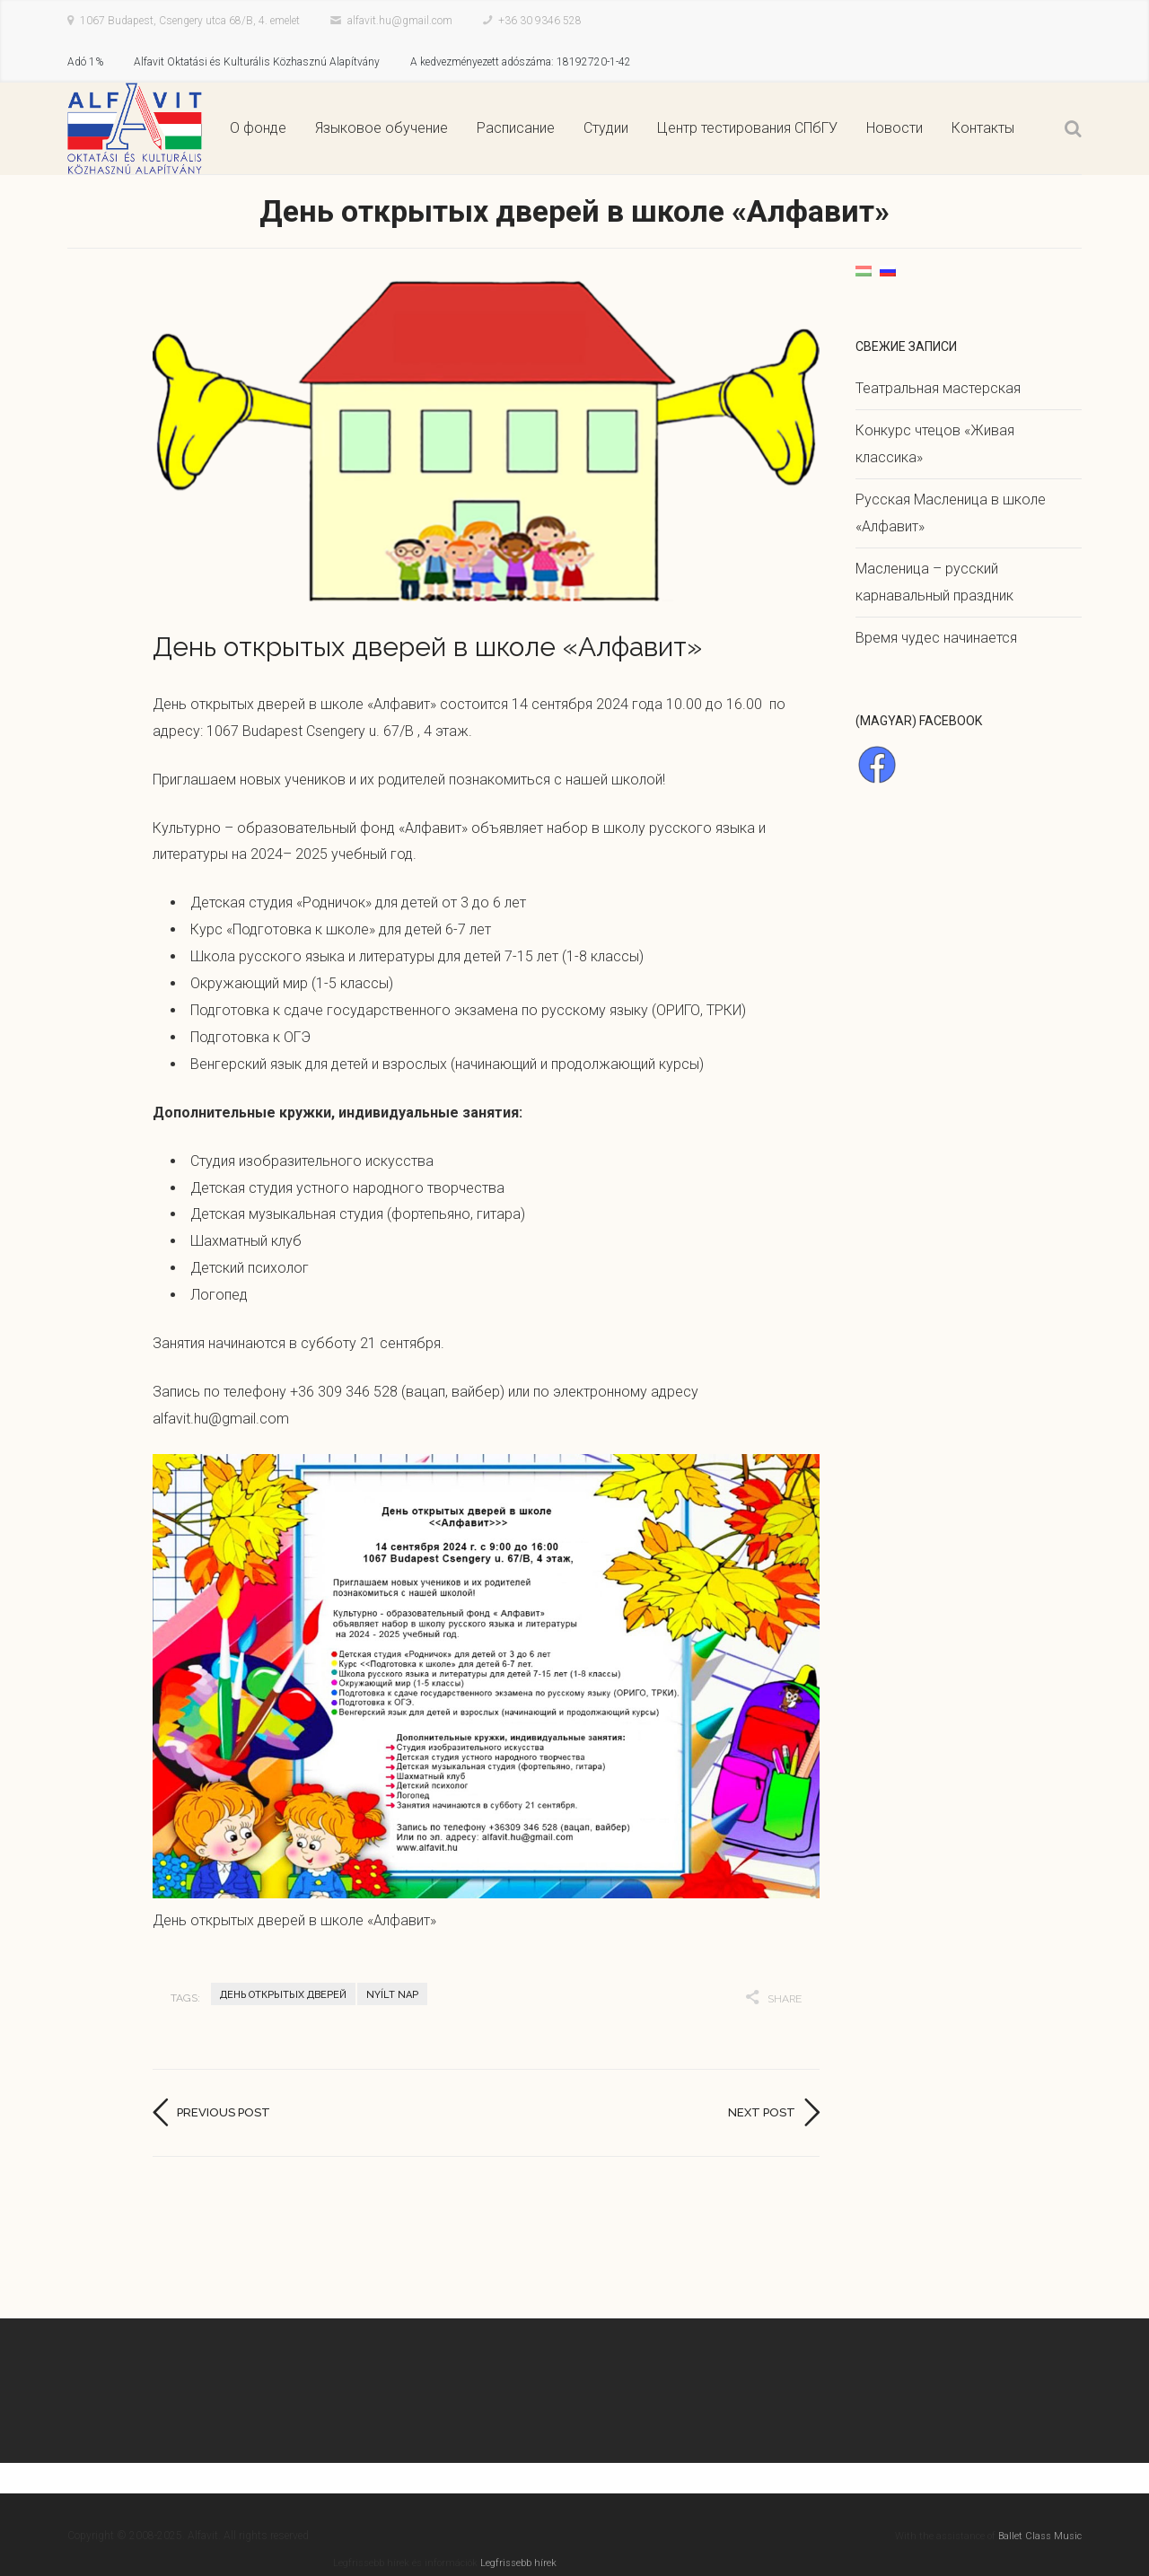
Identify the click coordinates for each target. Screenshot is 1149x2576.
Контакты (983, 127)
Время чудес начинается (936, 637)
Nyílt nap (392, 1995)
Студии (605, 127)
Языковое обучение (381, 127)
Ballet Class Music (1040, 2536)
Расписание (516, 127)
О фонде (258, 127)
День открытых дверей (283, 1995)
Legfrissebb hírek (518, 2563)
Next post (761, 2112)
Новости (894, 127)
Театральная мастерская (938, 388)
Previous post (223, 2112)
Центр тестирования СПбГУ (747, 127)
